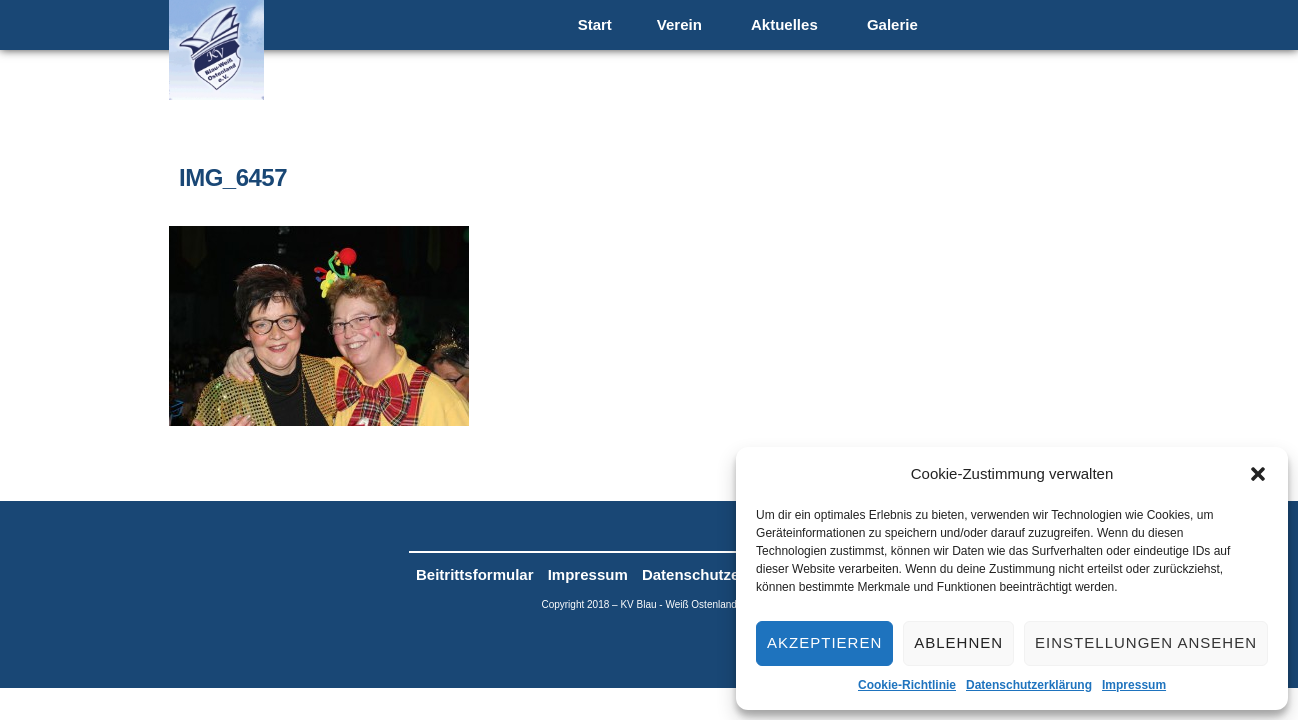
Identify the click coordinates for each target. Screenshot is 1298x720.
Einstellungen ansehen (1146, 642)
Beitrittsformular (475, 574)
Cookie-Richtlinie (907, 685)
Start (595, 24)
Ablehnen (958, 642)
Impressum (1134, 685)
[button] (1258, 474)
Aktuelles (784, 24)
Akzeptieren (824, 642)
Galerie (892, 24)
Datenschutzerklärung (1029, 685)
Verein (679, 24)
